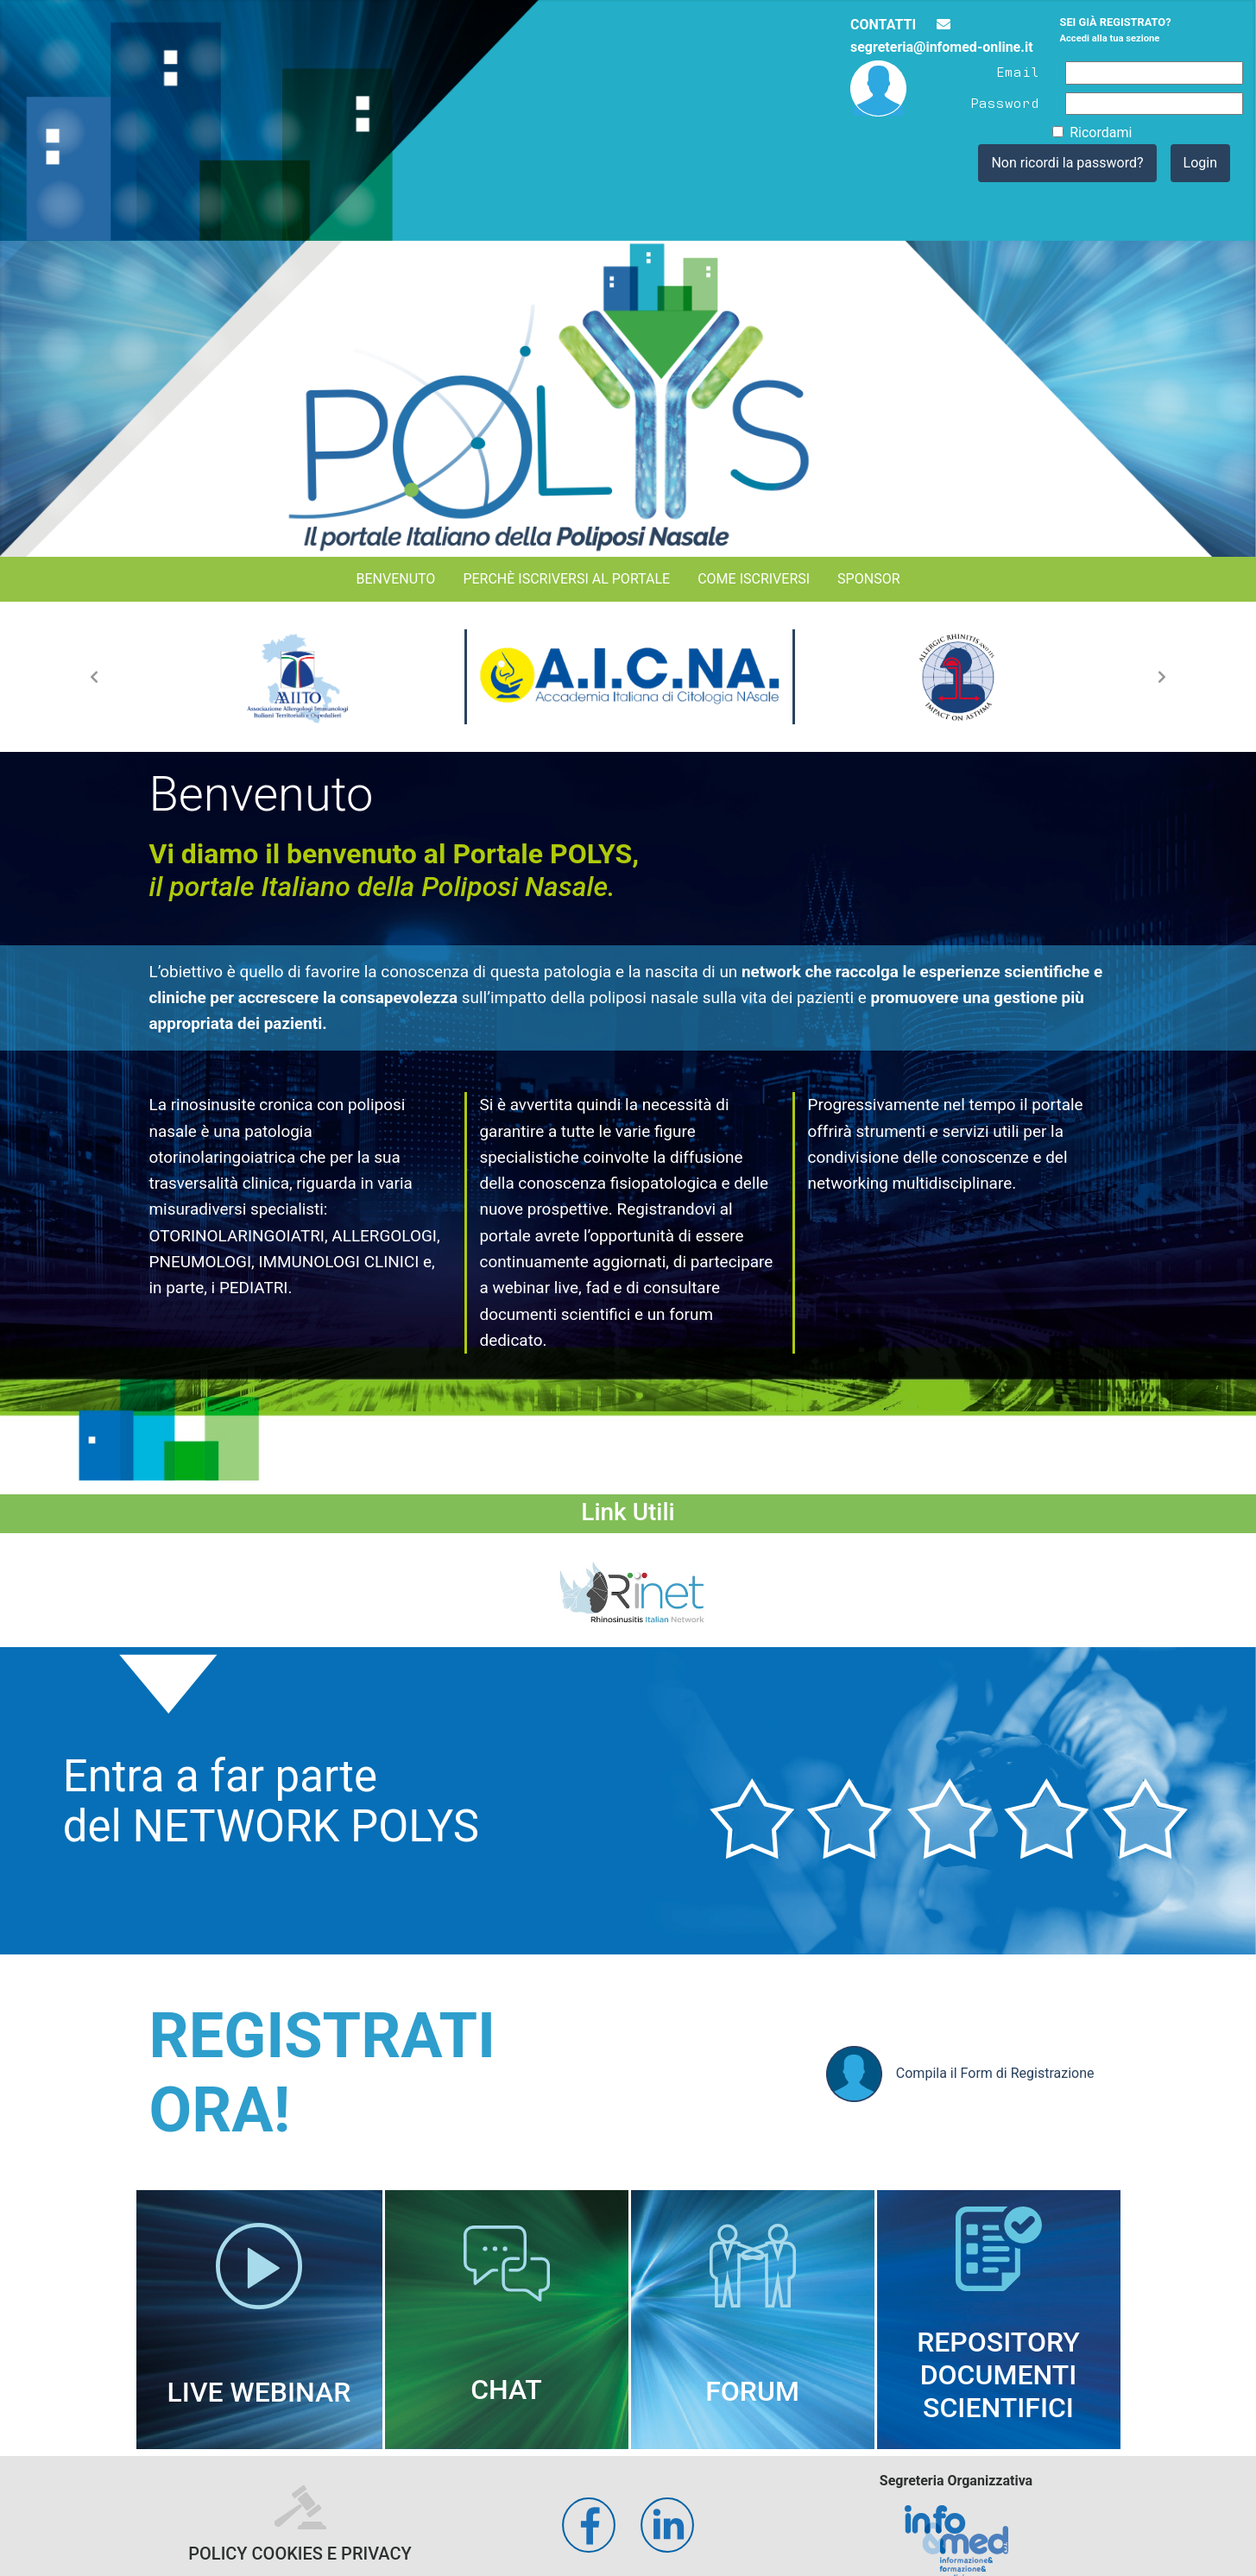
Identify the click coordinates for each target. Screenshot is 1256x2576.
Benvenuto (395, 579)
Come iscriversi (753, 579)
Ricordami (1101, 132)
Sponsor (868, 579)
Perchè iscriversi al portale (566, 579)
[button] (94, 677)
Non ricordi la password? (1067, 163)
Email (1017, 70)
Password (1004, 101)
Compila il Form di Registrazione (960, 2074)
